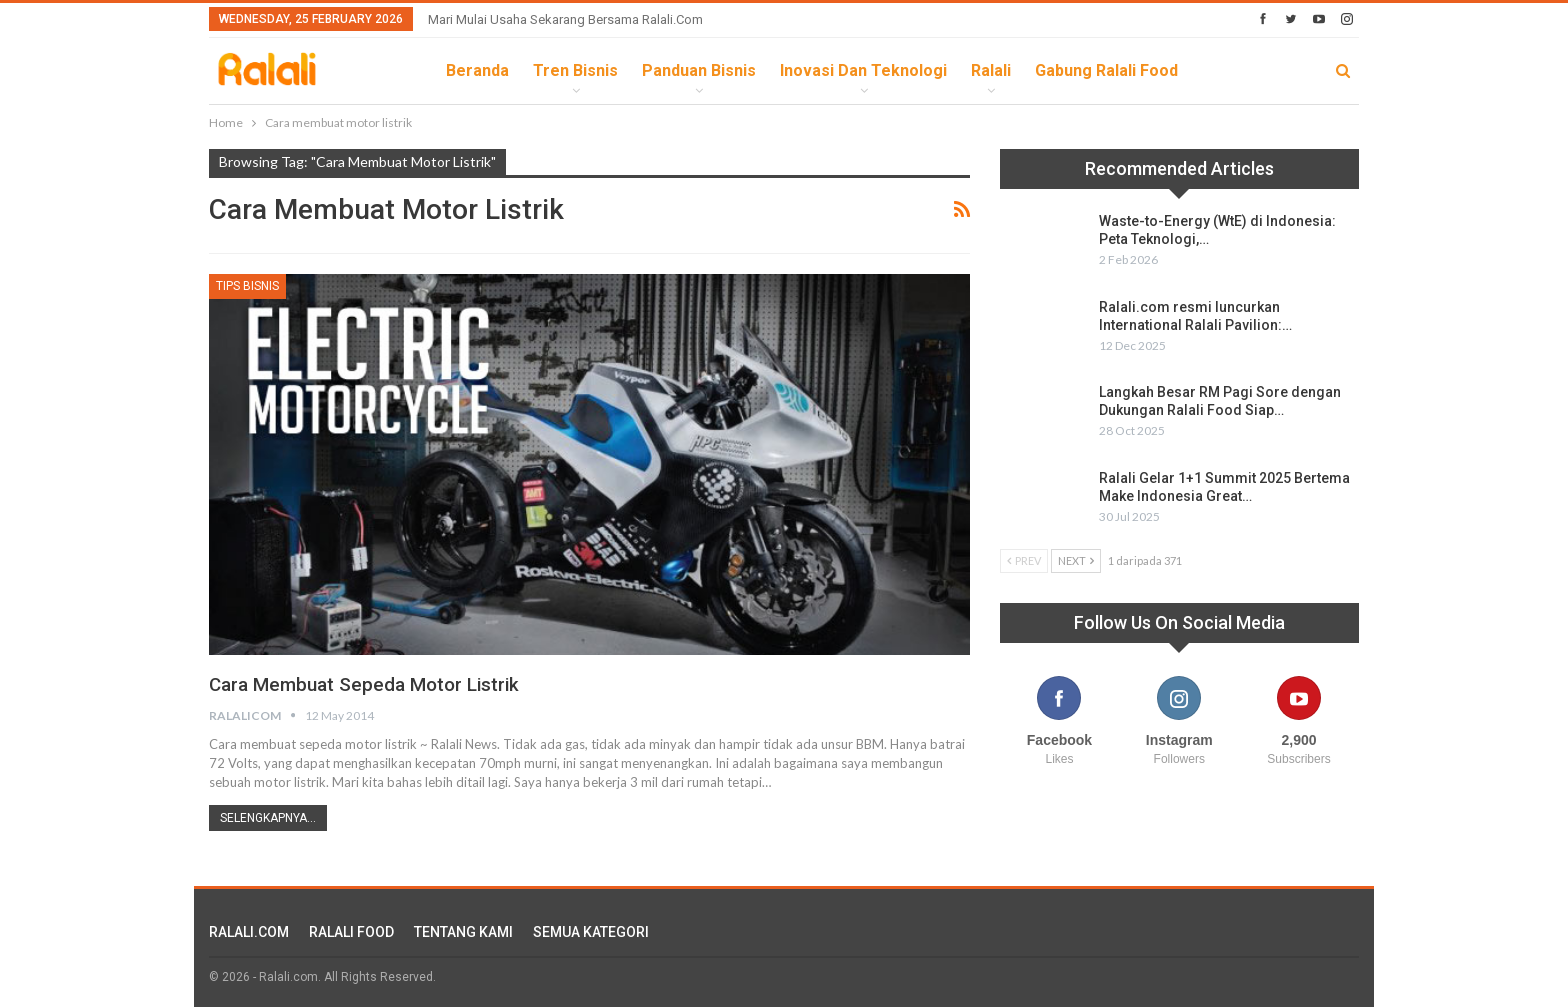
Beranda (477, 70)
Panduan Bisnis (699, 70)
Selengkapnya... (268, 817)
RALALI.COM (249, 931)
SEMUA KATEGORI (591, 931)
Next (1076, 560)
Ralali (991, 70)
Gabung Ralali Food (1106, 70)
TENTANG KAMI (463, 931)
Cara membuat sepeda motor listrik (372, 684)
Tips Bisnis (247, 286)
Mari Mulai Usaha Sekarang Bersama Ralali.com (565, 19)
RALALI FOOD (351, 931)
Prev (1024, 560)
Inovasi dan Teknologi (863, 70)
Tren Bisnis (575, 70)
